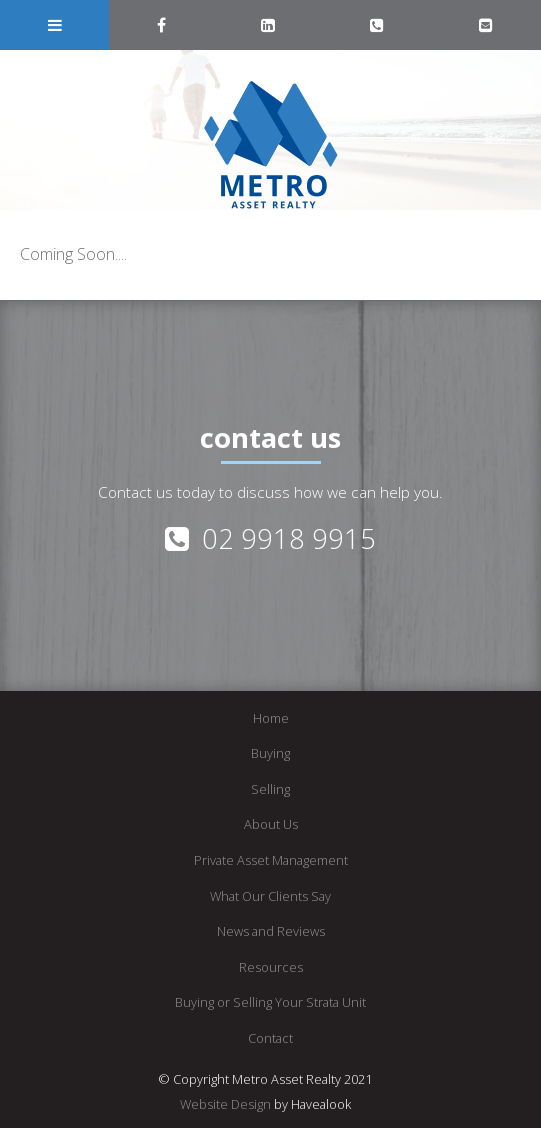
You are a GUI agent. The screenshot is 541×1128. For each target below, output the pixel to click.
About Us (271, 824)
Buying (270, 753)
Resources (271, 967)
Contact (270, 1038)
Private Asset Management (271, 860)
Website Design (225, 1104)
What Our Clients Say (270, 896)
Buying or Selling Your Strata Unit (270, 1002)
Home (271, 718)
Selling (270, 789)
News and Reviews (271, 931)
